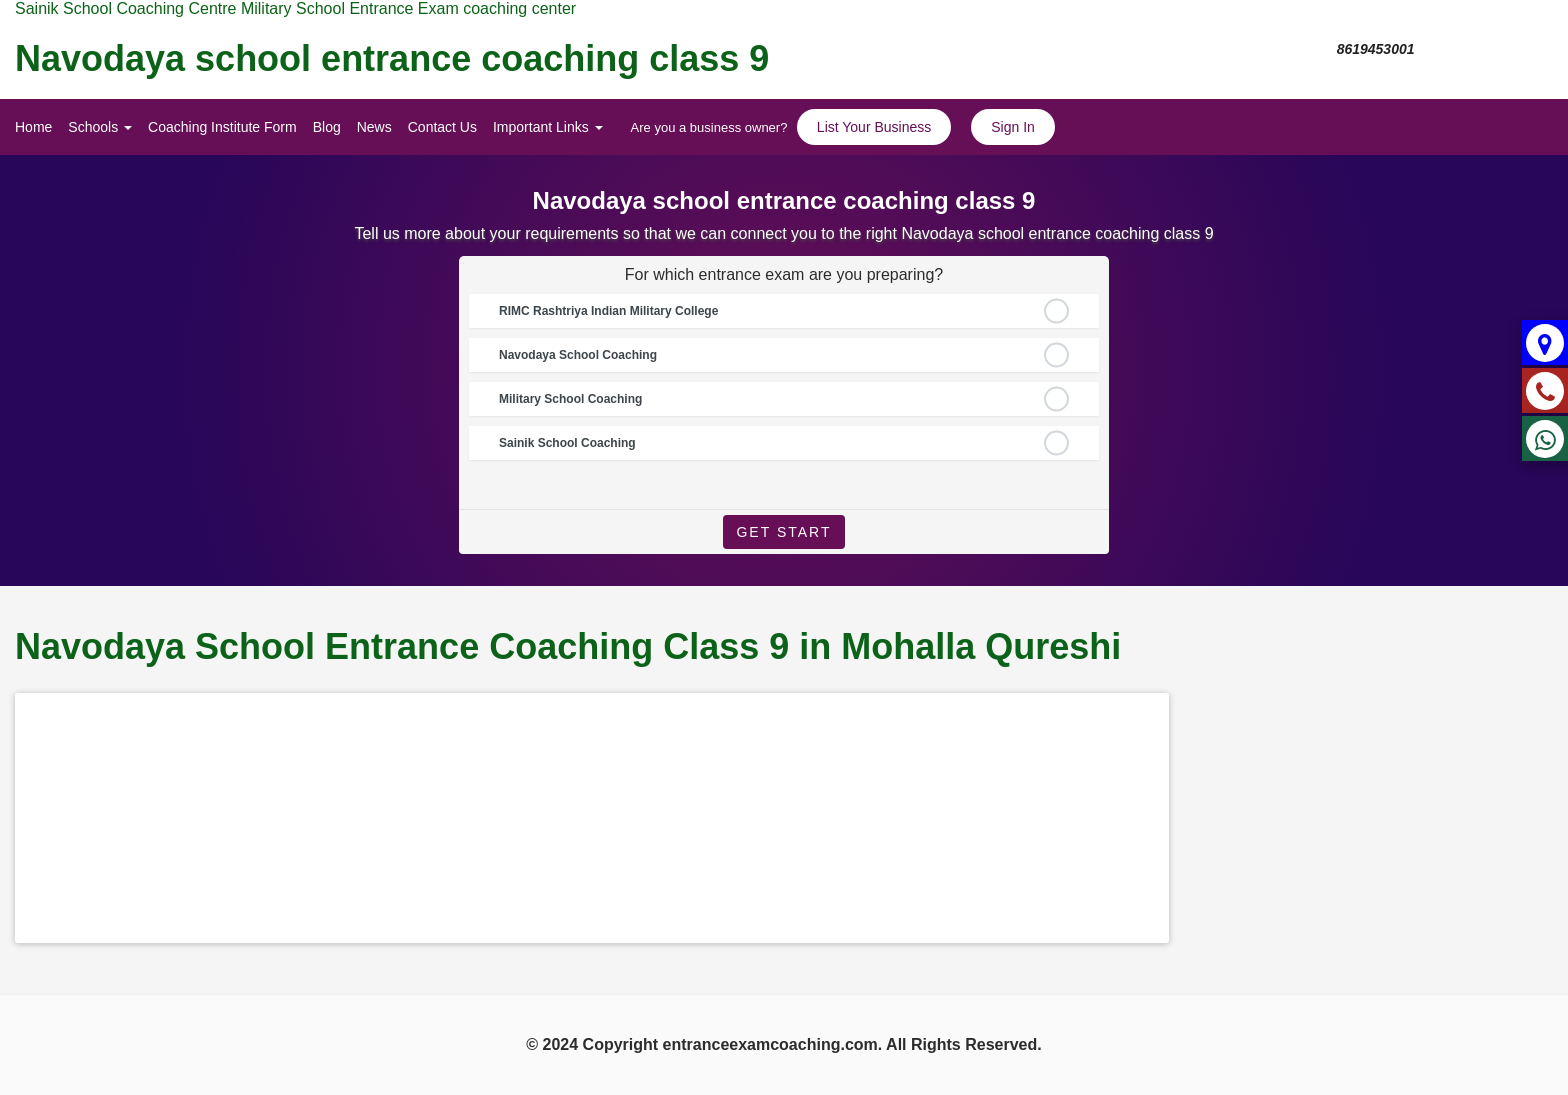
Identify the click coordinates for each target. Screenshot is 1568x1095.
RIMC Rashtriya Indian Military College (608, 311)
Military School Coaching (570, 399)
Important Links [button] (548, 127)
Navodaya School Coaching (578, 355)
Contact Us (442, 127)
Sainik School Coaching (567, 443)
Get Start (783, 532)
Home (33, 127)
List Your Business (874, 127)
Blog (327, 127)
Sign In (1013, 127)
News (374, 127)
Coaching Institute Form (222, 127)
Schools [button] (100, 127)
